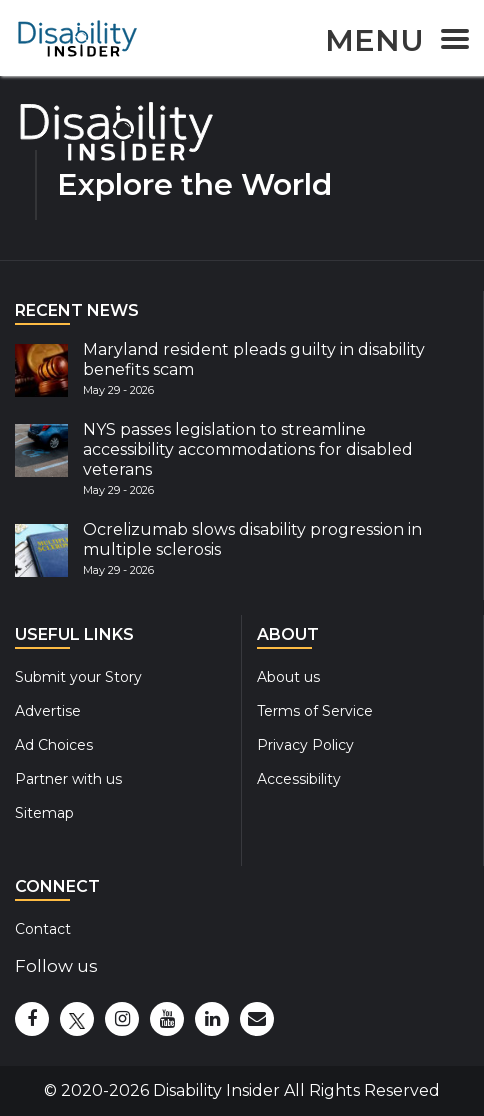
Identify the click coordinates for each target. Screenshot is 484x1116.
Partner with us (68, 779)
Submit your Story (78, 677)
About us (288, 677)
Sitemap (44, 813)
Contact (43, 929)
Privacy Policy (305, 745)
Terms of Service (315, 711)
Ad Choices (54, 745)
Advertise (48, 711)
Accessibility (299, 779)
